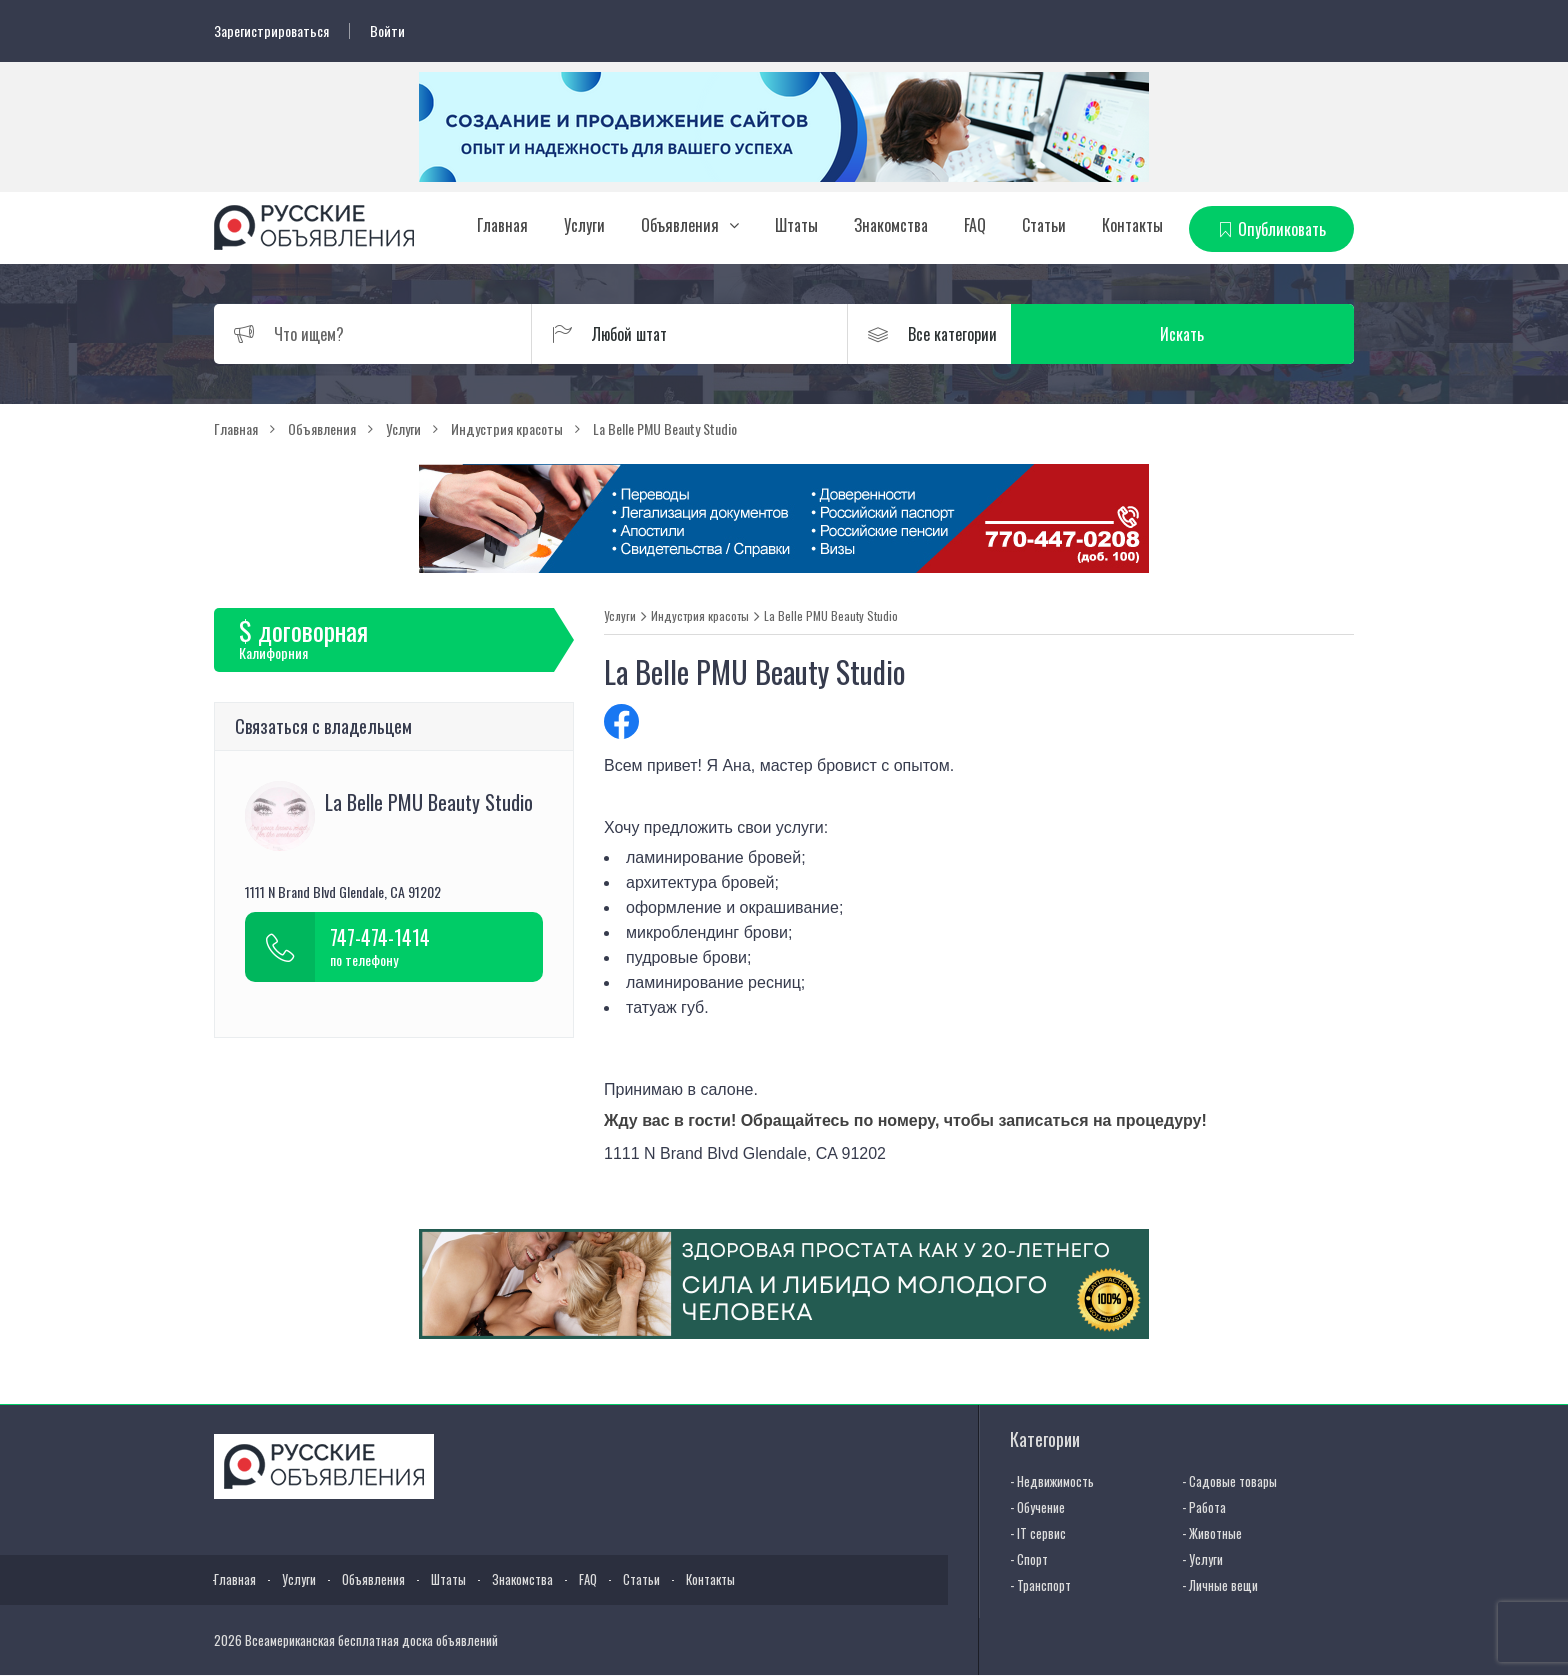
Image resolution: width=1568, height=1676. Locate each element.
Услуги (584, 225)
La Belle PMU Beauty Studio (831, 616)
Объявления (680, 225)
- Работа (1204, 1507)
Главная (502, 225)
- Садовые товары (1229, 1481)
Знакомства (891, 225)
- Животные (1212, 1533)
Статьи (1044, 225)
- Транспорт (1040, 1585)
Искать (1259, 334)
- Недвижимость (1052, 1481)
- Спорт (1029, 1559)
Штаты (796, 225)
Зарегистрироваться (271, 31)
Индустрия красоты (700, 616)
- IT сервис (1038, 1533)
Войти (387, 31)
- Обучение (1037, 1507)
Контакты (1132, 225)
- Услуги (1202, 1559)
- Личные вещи (1220, 1585)
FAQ (975, 225)
